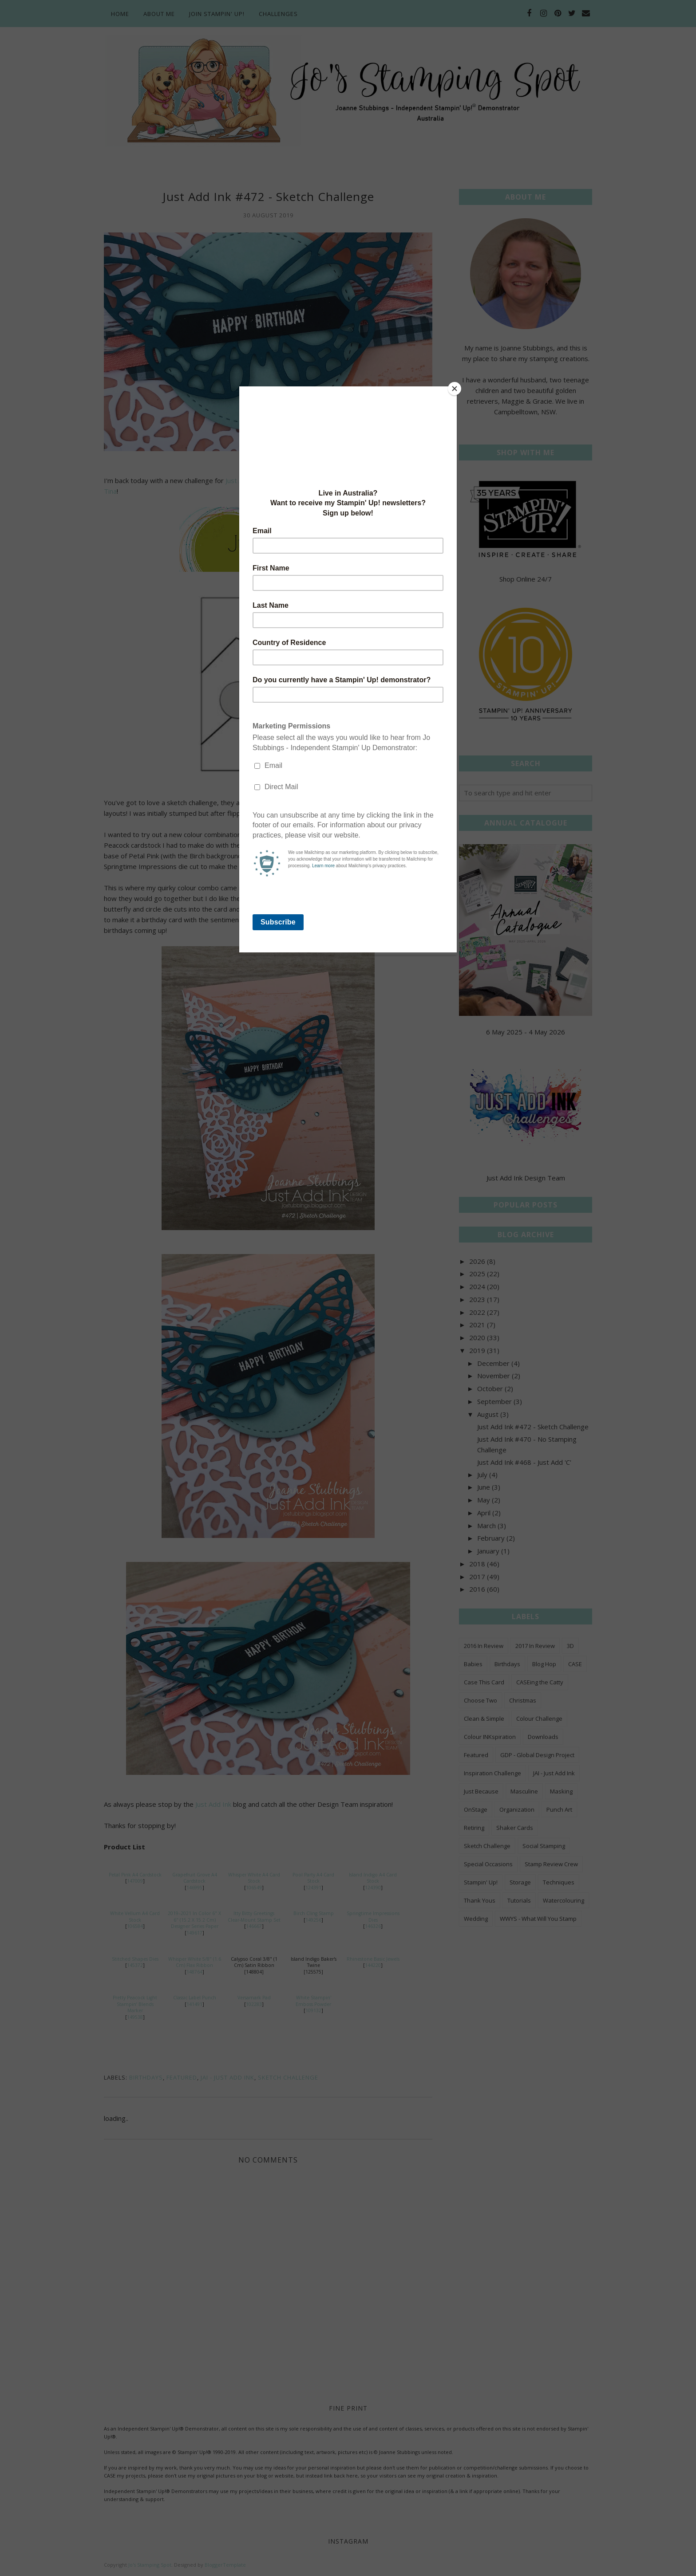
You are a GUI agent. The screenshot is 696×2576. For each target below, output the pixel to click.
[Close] (454, 388)
